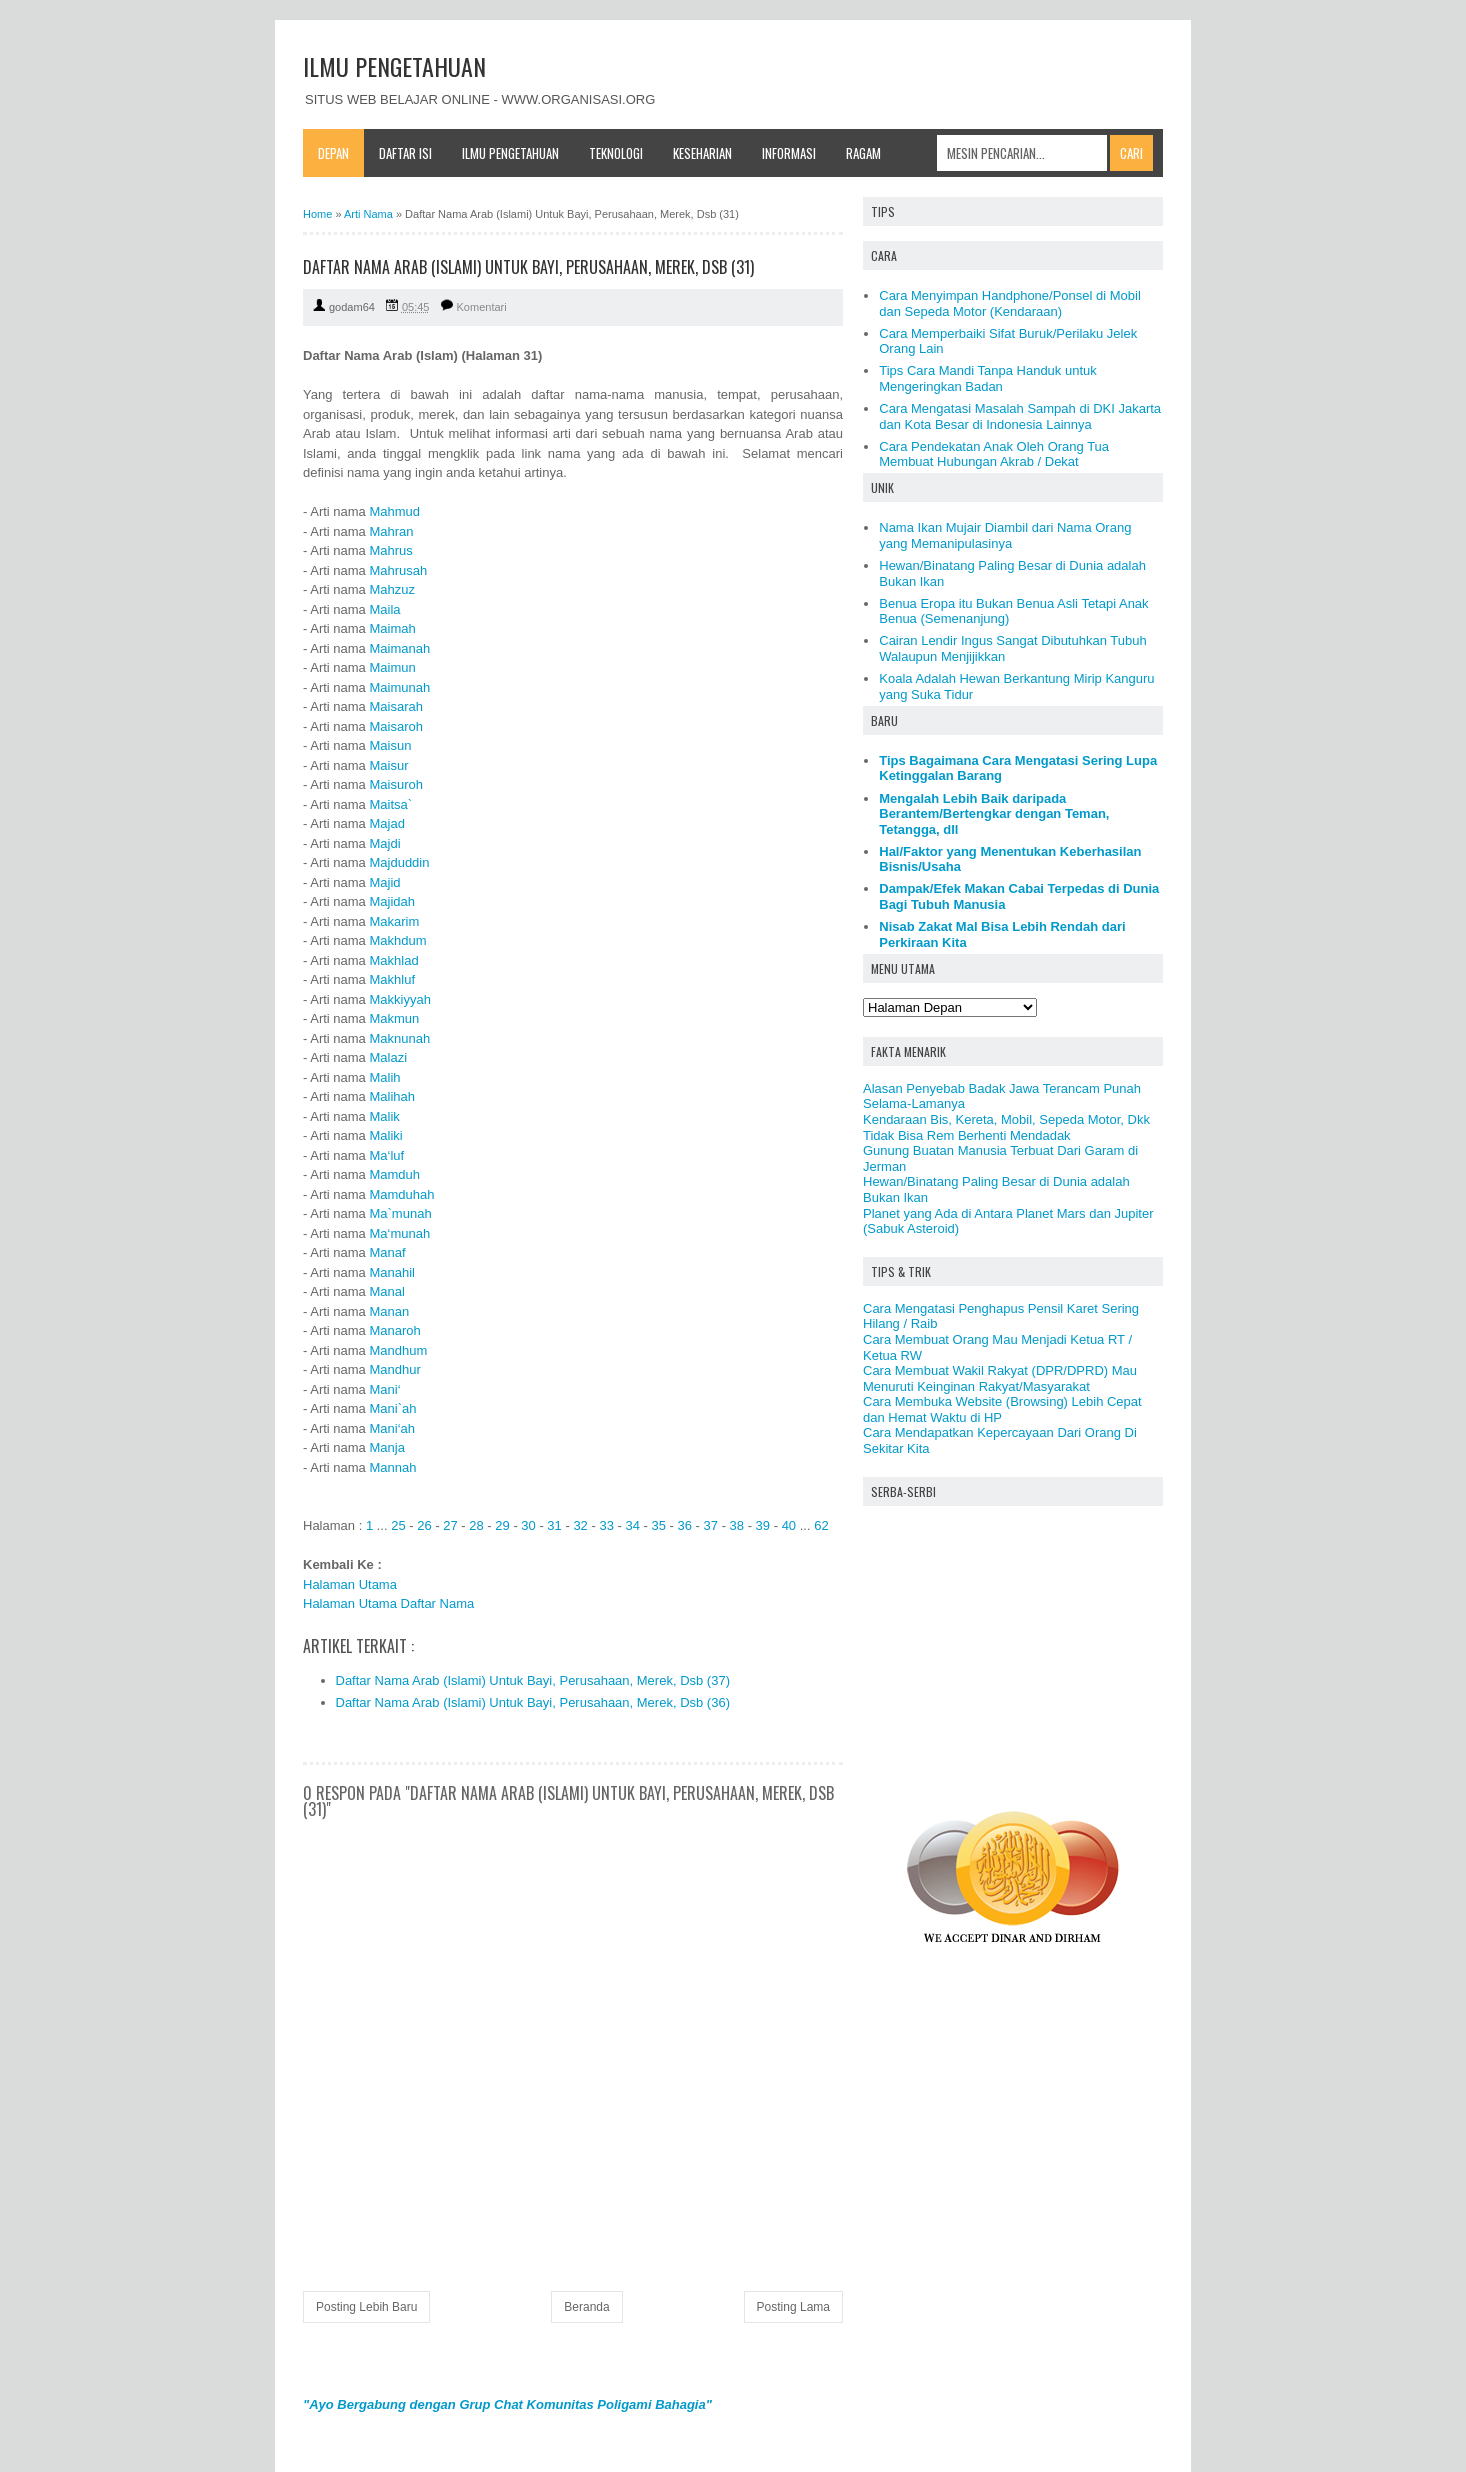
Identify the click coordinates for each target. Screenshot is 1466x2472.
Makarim (394, 921)
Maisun (390, 745)
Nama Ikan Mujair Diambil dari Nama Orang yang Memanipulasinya (1005, 535)
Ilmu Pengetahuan (510, 153)
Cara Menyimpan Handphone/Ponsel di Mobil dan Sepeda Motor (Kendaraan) (1010, 303)
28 (476, 1525)
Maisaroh (395, 726)
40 (789, 1525)
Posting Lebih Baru (366, 2307)
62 (821, 1525)
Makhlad (393, 960)
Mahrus (390, 550)
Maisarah (395, 706)
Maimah (392, 628)
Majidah (392, 901)
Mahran (391, 531)
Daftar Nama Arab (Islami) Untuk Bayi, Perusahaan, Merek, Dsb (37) (533, 1680)
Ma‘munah (399, 1233)
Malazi (388, 1057)
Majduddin (399, 862)
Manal (386, 1291)
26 (424, 1525)
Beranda (586, 2307)
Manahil (392, 1272)
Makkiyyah (399, 999)
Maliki (385, 1135)
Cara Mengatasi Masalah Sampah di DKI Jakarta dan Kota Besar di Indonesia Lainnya (1020, 416)
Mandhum (398, 1350)
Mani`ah (392, 1408)
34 (632, 1525)
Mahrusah (398, 570)
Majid (384, 882)
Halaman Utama (350, 1584)
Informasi (789, 153)
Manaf (387, 1252)
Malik (384, 1116)
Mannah (392, 1467)
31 (554, 1525)
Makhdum (397, 940)
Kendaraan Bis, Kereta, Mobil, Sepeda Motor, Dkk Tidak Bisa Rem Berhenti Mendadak (1006, 1127)
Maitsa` (390, 804)
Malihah (392, 1096)
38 (737, 1525)
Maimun (392, 667)
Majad (386, 823)
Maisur (388, 765)
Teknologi (616, 153)
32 (580, 1525)
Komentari (482, 307)
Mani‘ (384, 1389)
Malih (384, 1077)
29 (502, 1525)
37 (711, 1525)
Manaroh (394, 1330)
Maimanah (399, 648)
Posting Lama (793, 2307)
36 (685, 1525)
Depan (333, 153)
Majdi (384, 843)
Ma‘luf (386, 1155)
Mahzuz (392, 589)
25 (398, 1525)
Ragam (863, 153)
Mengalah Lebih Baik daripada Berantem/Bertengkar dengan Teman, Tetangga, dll (994, 814)
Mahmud (394, 511)
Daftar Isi (405, 153)
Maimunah (399, 687)
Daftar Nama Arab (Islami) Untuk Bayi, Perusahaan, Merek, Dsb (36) (533, 1702)
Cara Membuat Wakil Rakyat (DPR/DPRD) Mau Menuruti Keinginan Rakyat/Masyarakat (1000, 1378)
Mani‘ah (392, 1428)
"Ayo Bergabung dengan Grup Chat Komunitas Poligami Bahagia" (507, 2404)
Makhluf (392, 979)
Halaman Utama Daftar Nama (388, 1603)
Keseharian (702, 153)
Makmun (394, 1018)
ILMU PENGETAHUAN (394, 66)
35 (658, 1525)
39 (763, 1525)
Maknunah (399, 1038)
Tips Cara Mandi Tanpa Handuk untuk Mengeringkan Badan (988, 378)
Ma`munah (400, 1213)
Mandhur (394, 1369)
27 (450, 1525)
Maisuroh (395, 784)
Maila (384, 609)
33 (606, 1525)
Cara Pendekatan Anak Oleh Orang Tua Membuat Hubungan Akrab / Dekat (994, 454)
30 (528, 1525)
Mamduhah (401, 1194)
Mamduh (394, 1174)
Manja (386, 1447)
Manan (389, 1311)
